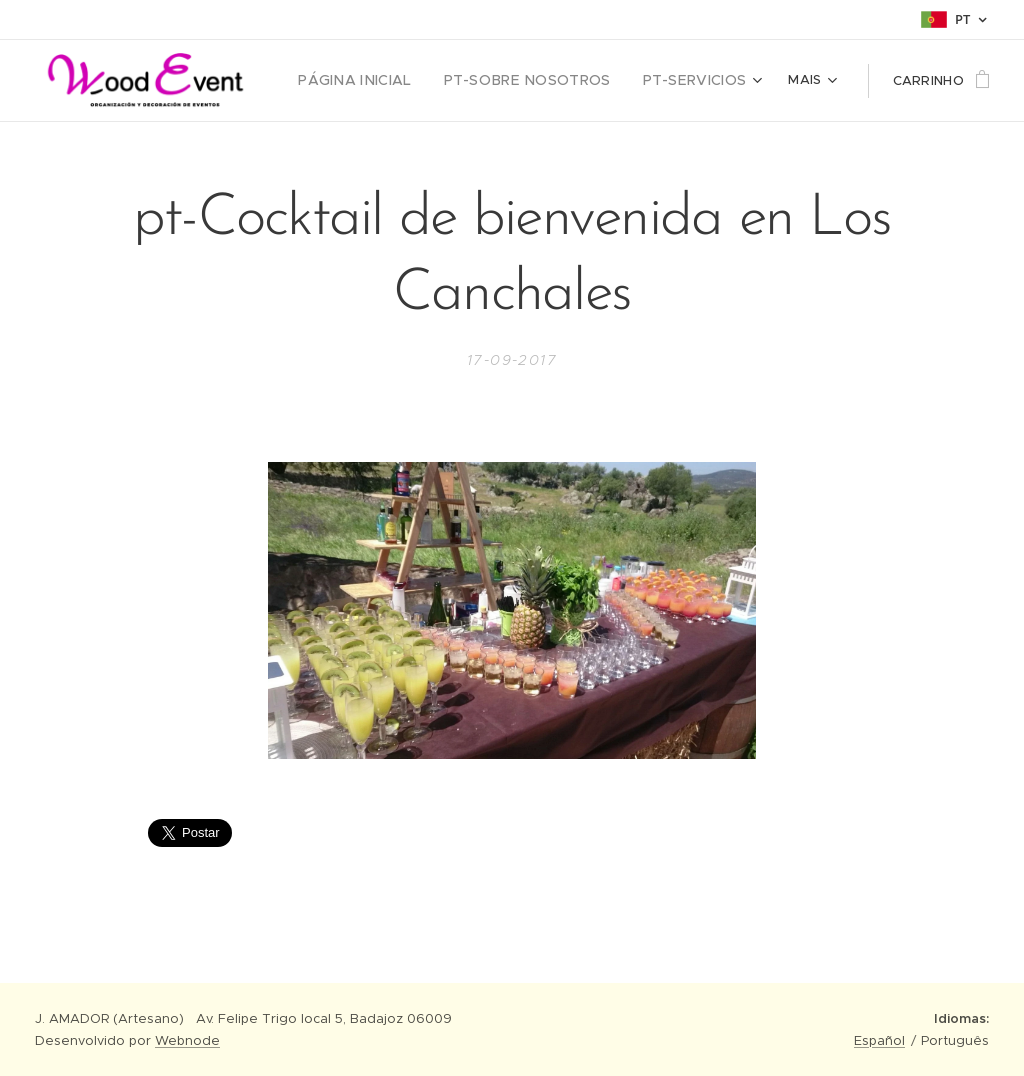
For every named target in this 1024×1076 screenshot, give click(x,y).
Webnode (187, 1040)
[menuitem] (374, 81)
